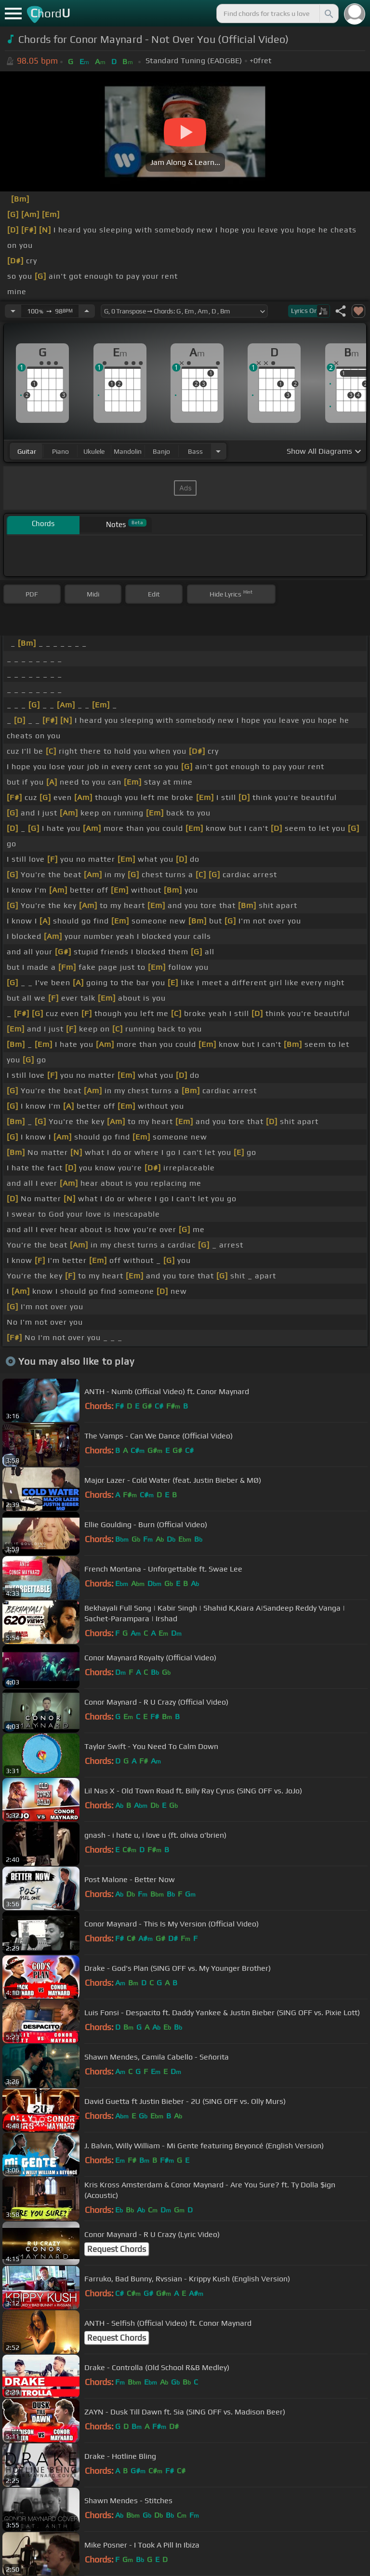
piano (60, 451)
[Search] (328, 13)
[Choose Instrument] (218, 451)
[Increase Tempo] (87, 311)
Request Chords (116, 2249)
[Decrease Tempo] (13, 311)
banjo (161, 451)
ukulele (94, 451)
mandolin (128, 451)
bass (195, 451)
